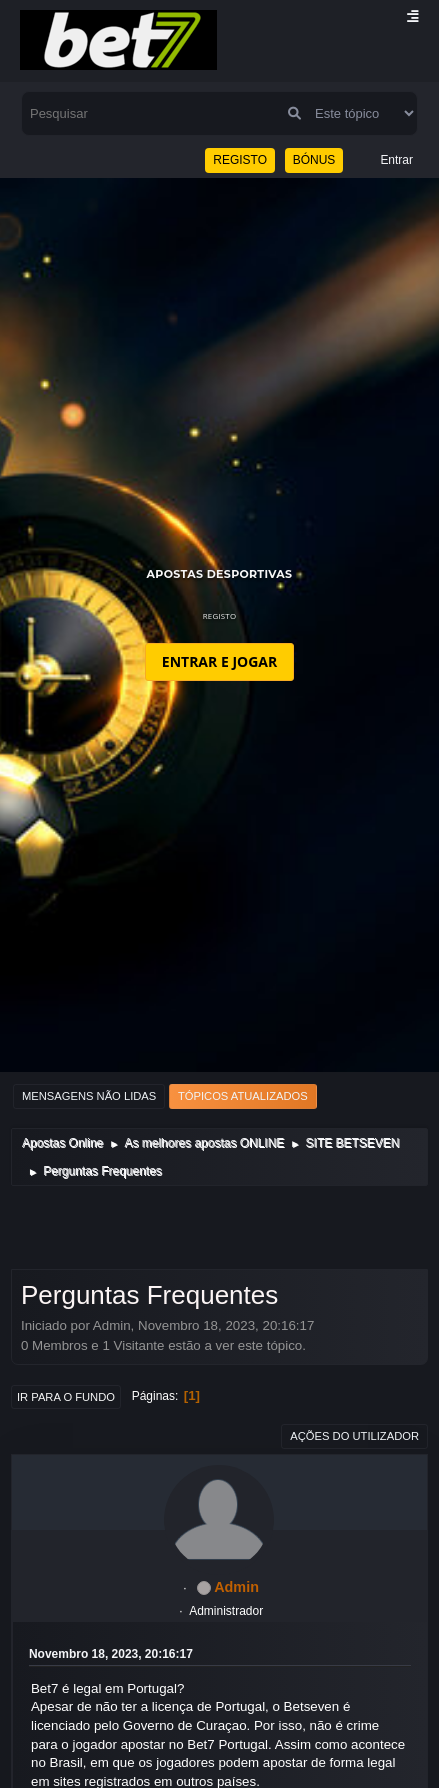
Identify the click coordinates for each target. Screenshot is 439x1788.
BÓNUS (314, 160)
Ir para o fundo (66, 1397)
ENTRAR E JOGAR (219, 661)
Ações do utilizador (354, 1436)
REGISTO (240, 160)
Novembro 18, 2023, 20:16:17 (111, 1654)
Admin (236, 1587)
